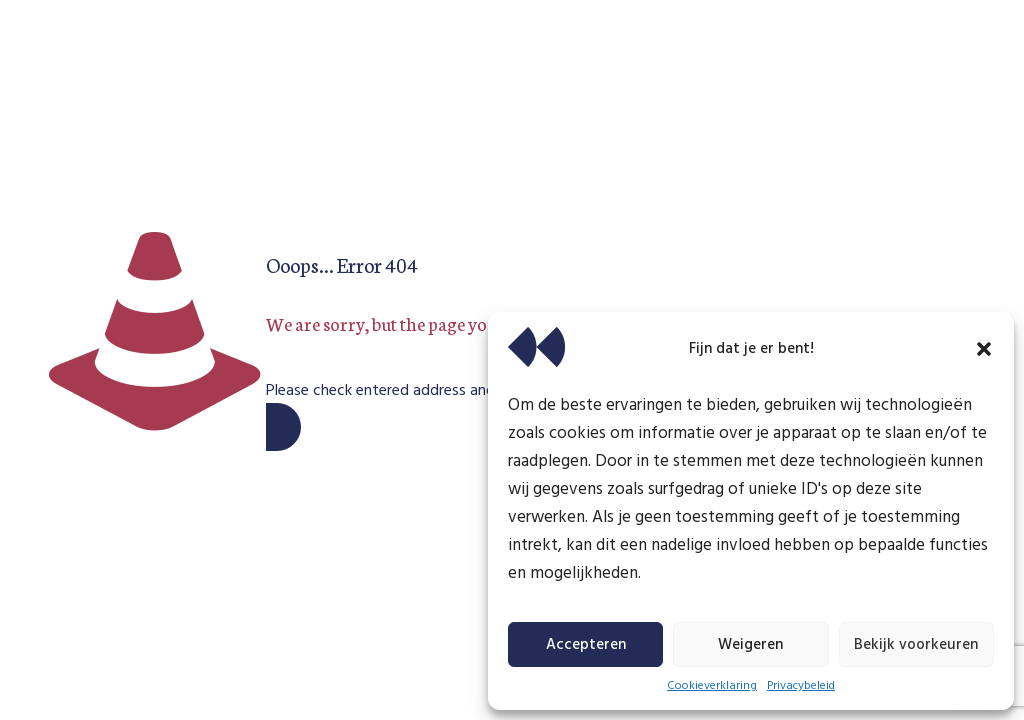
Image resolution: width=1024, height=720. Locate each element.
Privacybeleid (801, 686)
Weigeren (750, 644)
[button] (984, 349)
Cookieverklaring (712, 686)
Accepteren (586, 644)
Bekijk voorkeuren (916, 644)
